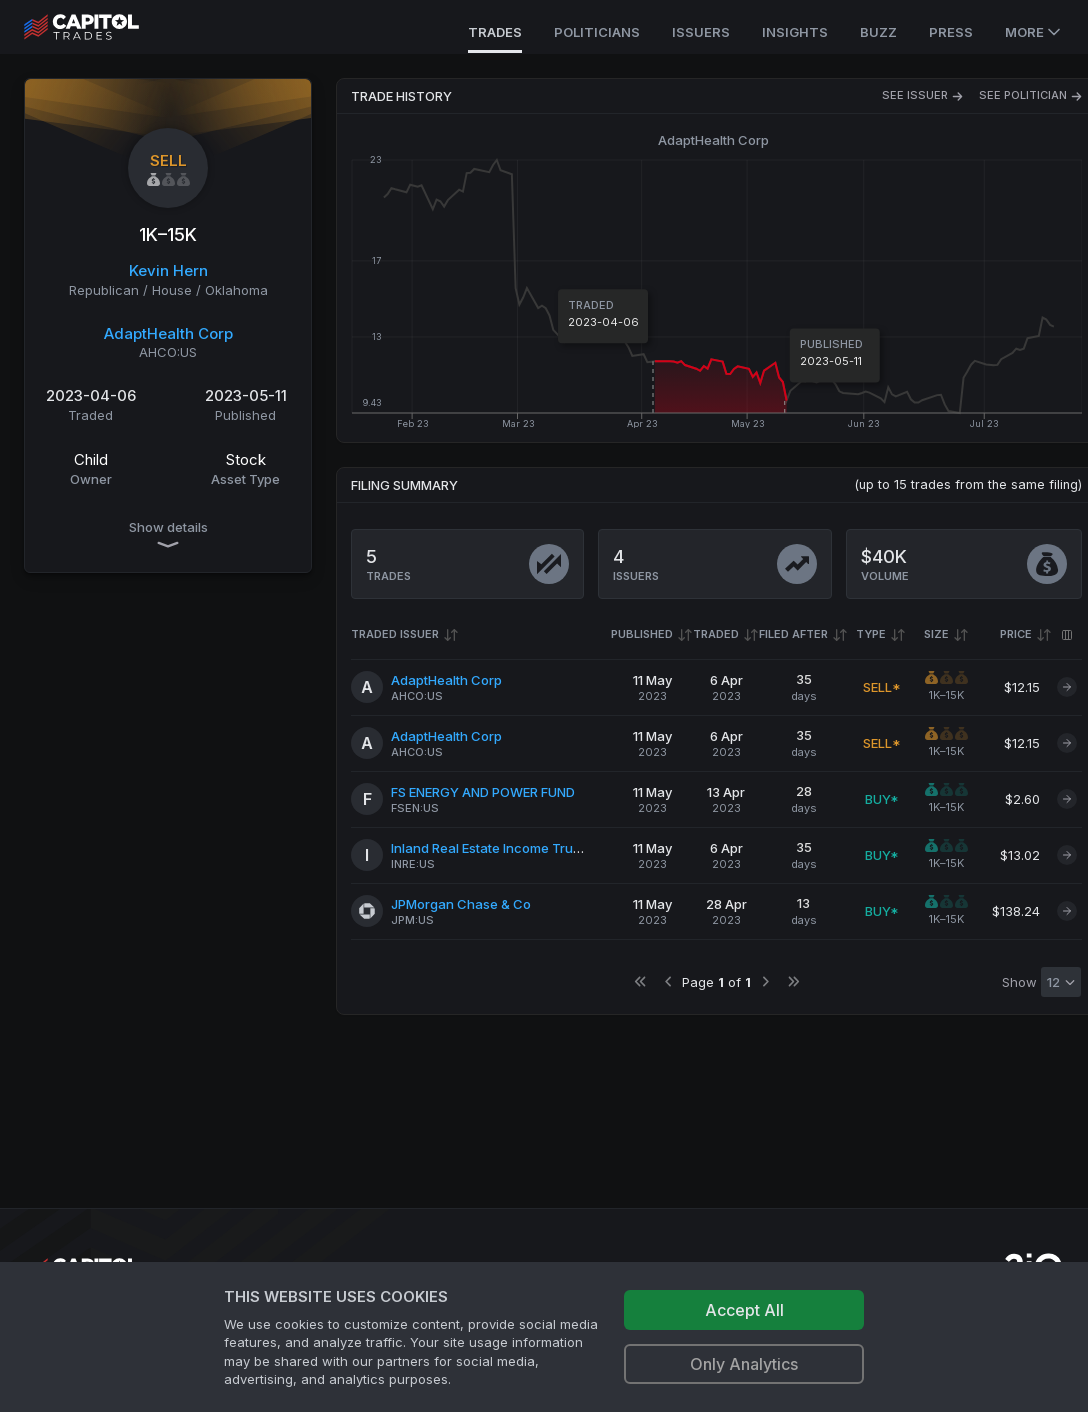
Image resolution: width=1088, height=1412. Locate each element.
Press (951, 32)
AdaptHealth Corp (168, 333)
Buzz (878, 32)
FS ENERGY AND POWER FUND (483, 792)
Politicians (597, 32)
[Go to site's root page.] (103, 27)
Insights (795, 32)
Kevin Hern (168, 270)
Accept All (744, 1310)
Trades (495, 32)
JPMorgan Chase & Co (461, 904)
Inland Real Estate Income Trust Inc (498, 848)
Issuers (701, 32)
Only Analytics (744, 1364)
